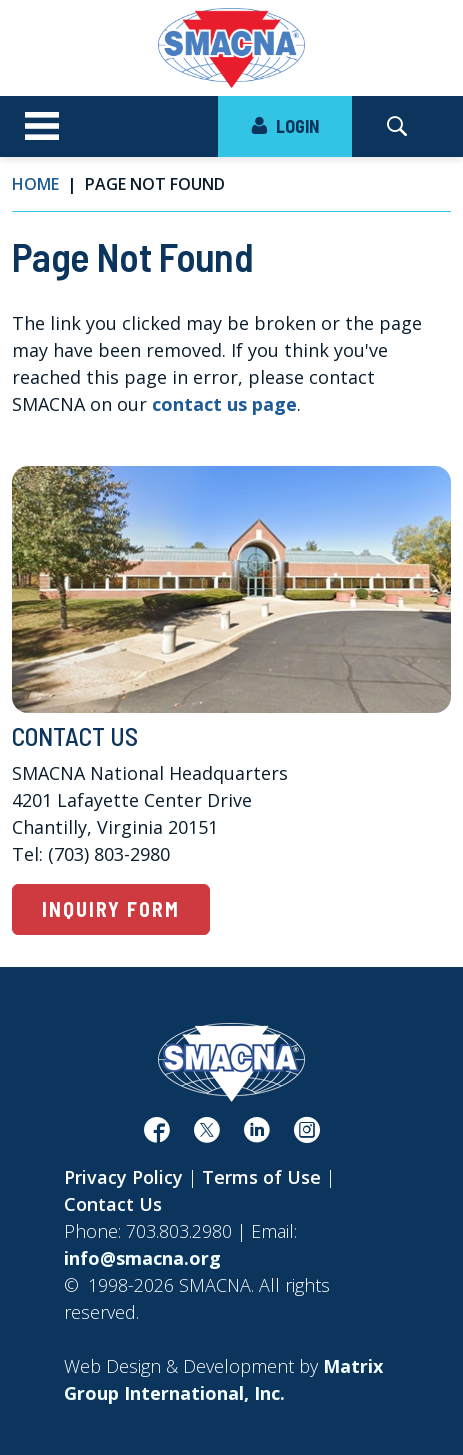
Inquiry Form (111, 909)
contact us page (224, 404)
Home (35, 184)
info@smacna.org (142, 1258)
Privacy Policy (123, 1177)
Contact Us (113, 1204)
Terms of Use (261, 1177)
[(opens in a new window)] (157, 1134)
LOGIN (285, 126)
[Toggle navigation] (42, 127)
